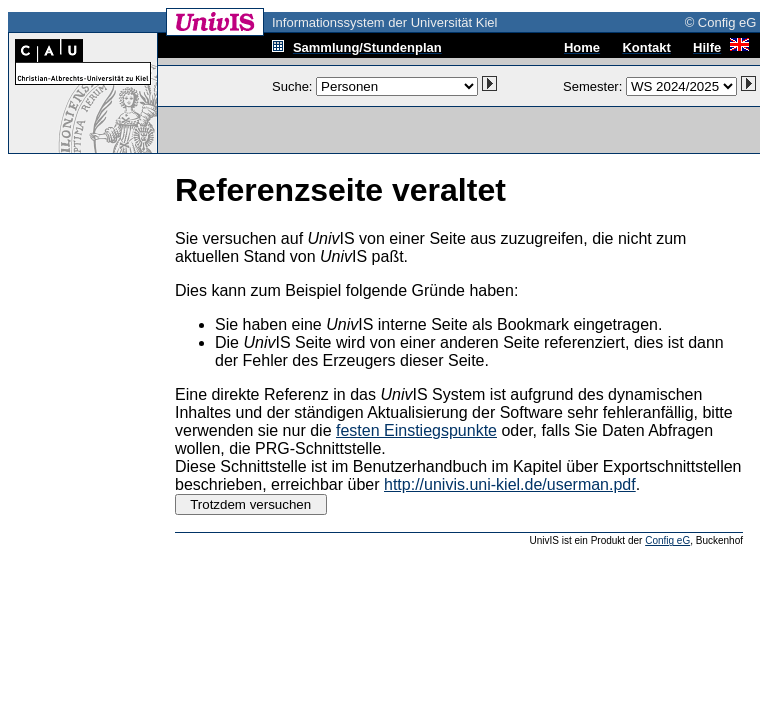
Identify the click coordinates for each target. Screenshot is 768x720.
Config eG (667, 540)
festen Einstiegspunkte (416, 430)
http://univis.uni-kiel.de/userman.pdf (510, 484)
